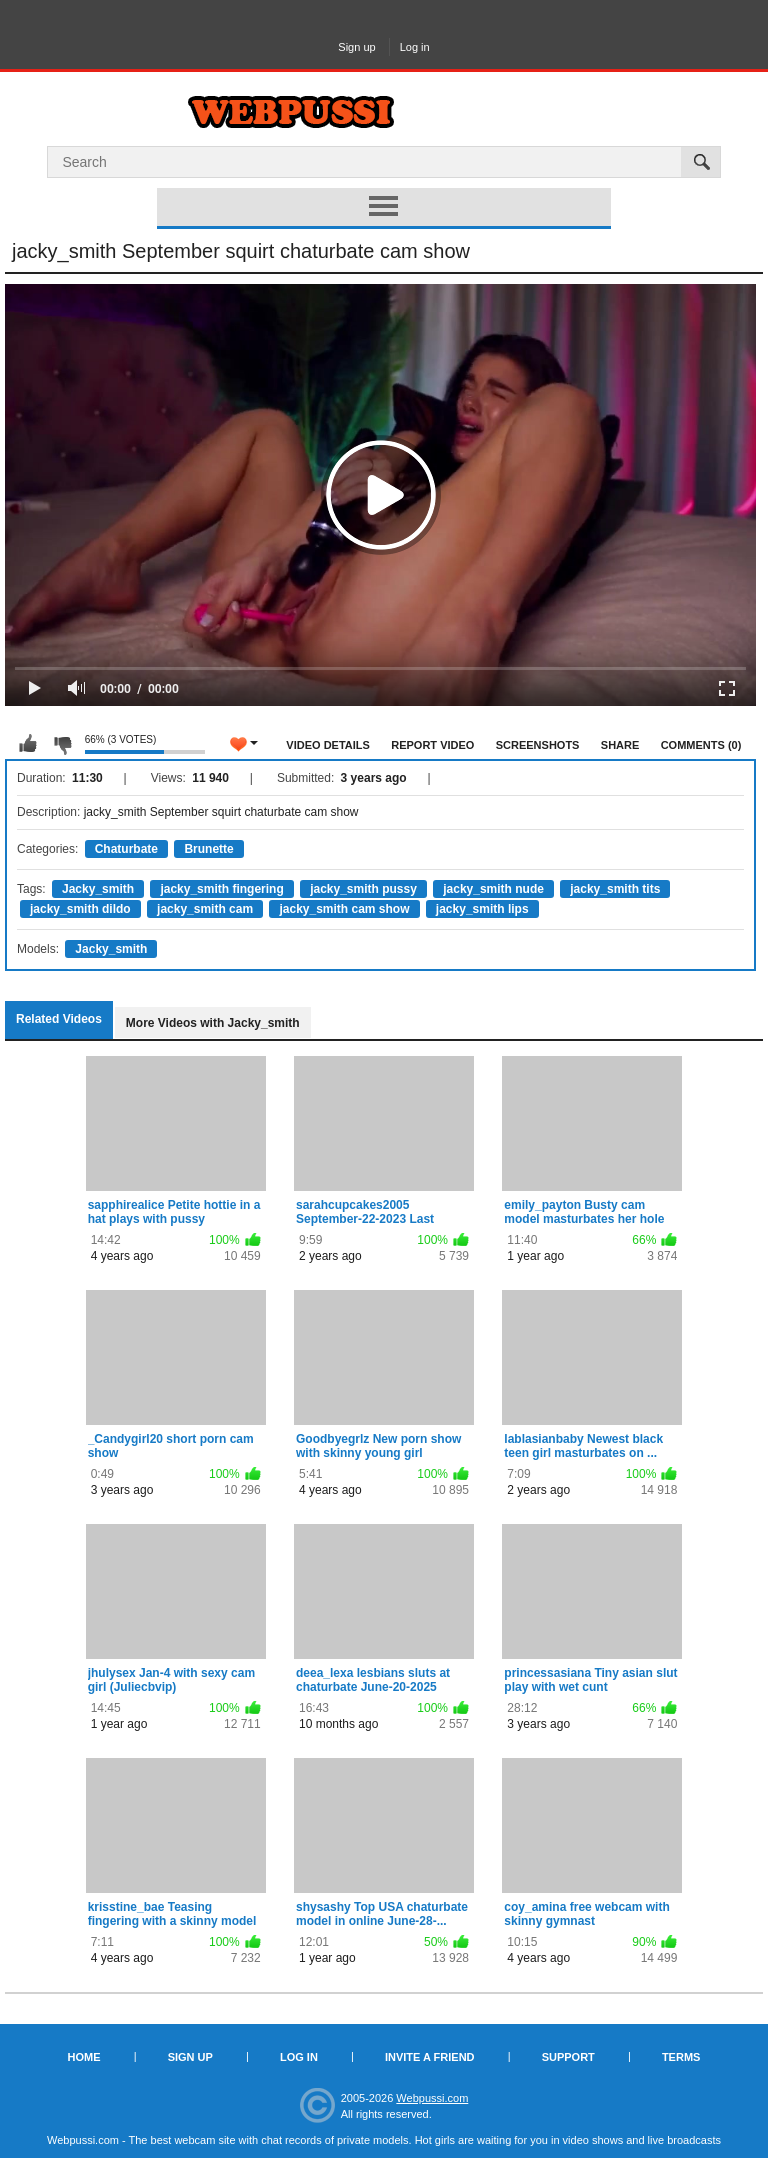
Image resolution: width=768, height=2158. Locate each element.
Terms (681, 2057)
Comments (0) (701, 745)
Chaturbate (126, 849)
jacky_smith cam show (344, 909)
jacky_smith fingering (221, 889)
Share (620, 745)
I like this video (28, 744)
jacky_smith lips (482, 909)
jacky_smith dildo (80, 909)
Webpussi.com (432, 2098)
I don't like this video (62, 744)
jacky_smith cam (205, 909)
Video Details (328, 745)
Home (84, 2057)
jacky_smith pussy (363, 889)
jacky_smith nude (493, 889)
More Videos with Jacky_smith (213, 1023)
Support (568, 2057)
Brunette (208, 849)
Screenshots (538, 745)
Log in (415, 47)
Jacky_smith (98, 889)
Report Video (432, 745)
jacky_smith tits (615, 889)
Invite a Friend (430, 2057)
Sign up (356, 47)
